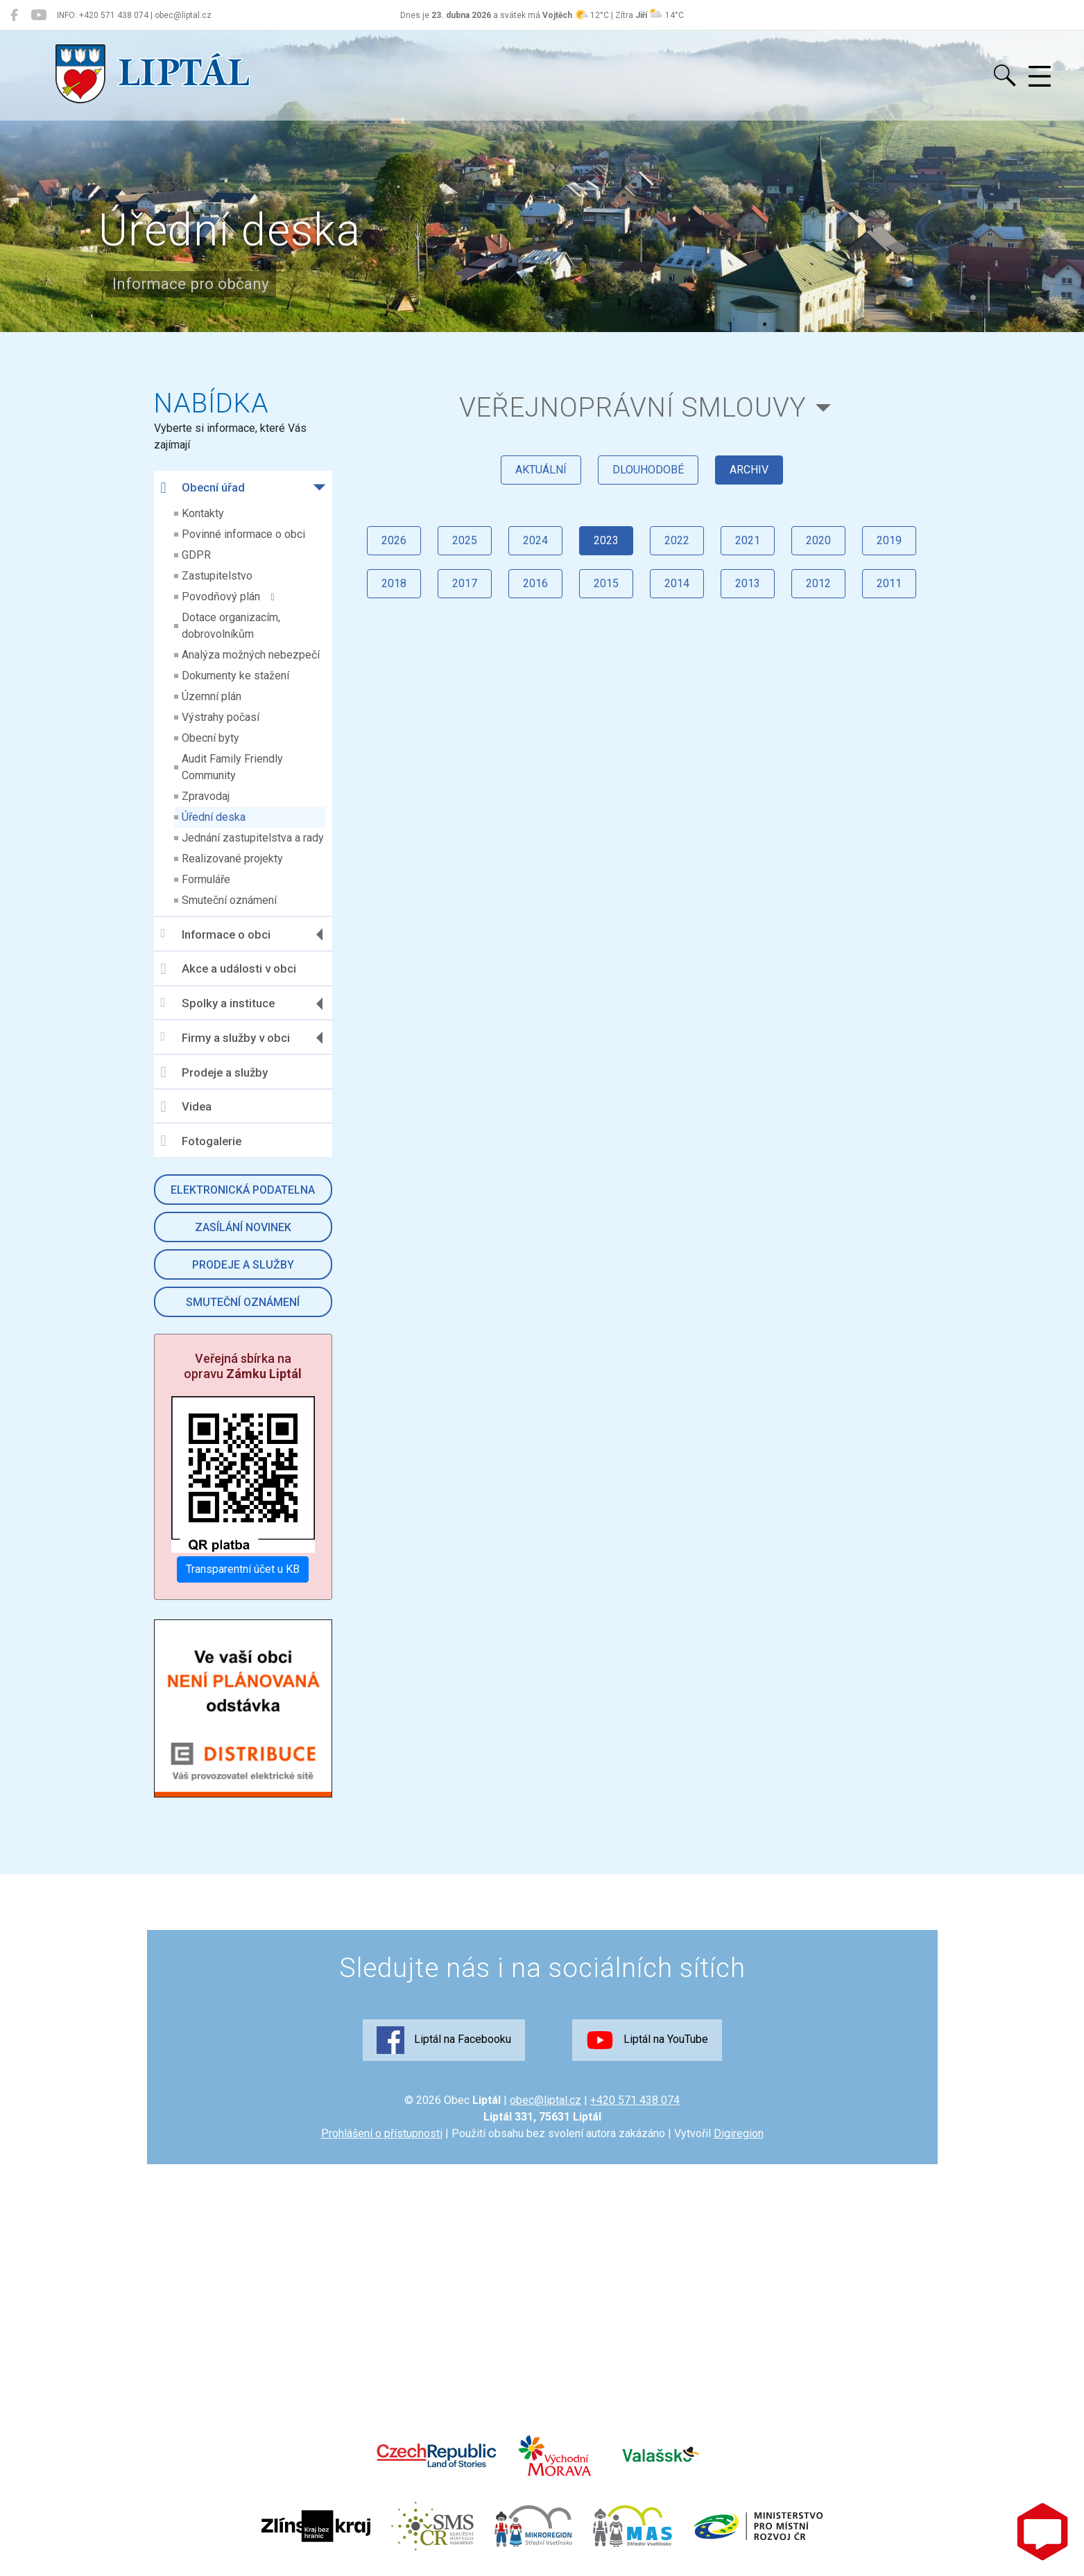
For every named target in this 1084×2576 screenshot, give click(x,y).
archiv (749, 469)
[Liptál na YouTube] (38, 15)
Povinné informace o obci (243, 534)
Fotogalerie (201, 1141)
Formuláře (206, 879)
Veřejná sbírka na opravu (243, 1366)
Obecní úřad (203, 488)
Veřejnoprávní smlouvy (633, 407)
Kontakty (203, 513)
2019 (889, 540)
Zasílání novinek (243, 1227)
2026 (393, 540)
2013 (747, 583)
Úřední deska (214, 817)
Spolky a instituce (218, 1003)
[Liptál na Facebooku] (14, 15)
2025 (464, 540)
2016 (535, 583)
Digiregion (739, 2133)
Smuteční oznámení (229, 900)
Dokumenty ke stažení (235, 675)
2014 (676, 583)
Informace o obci (215, 934)
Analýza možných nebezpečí (251, 654)
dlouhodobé (648, 469)
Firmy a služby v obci (225, 1037)
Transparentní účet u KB (243, 1569)
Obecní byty (210, 738)
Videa (186, 1107)
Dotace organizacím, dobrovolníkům (231, 626)
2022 (676, 540)
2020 (818, 540)
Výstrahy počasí (220, 717)
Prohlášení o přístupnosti (381, 2133)
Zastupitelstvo (217, 575)
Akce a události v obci (228, 969)
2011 (889, 583)
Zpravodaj (206, 796)
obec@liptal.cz (545, 2100)
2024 (535, 540)
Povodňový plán (228, 596)
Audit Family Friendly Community (232, 767)
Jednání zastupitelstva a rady (253, 837)
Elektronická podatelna (243, 1189)
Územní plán (211, 696)
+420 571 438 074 (635, 2100)
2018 (393, 583)
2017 (464, 583)
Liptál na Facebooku (444, 2040)
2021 (747, 540)
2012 (818, 583)
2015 (606, 583)
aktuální (541, 469)
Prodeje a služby (214, 1072)
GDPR (196, 555)
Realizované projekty (232, 858)
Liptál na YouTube (647, 2040)
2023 (606, 540)
